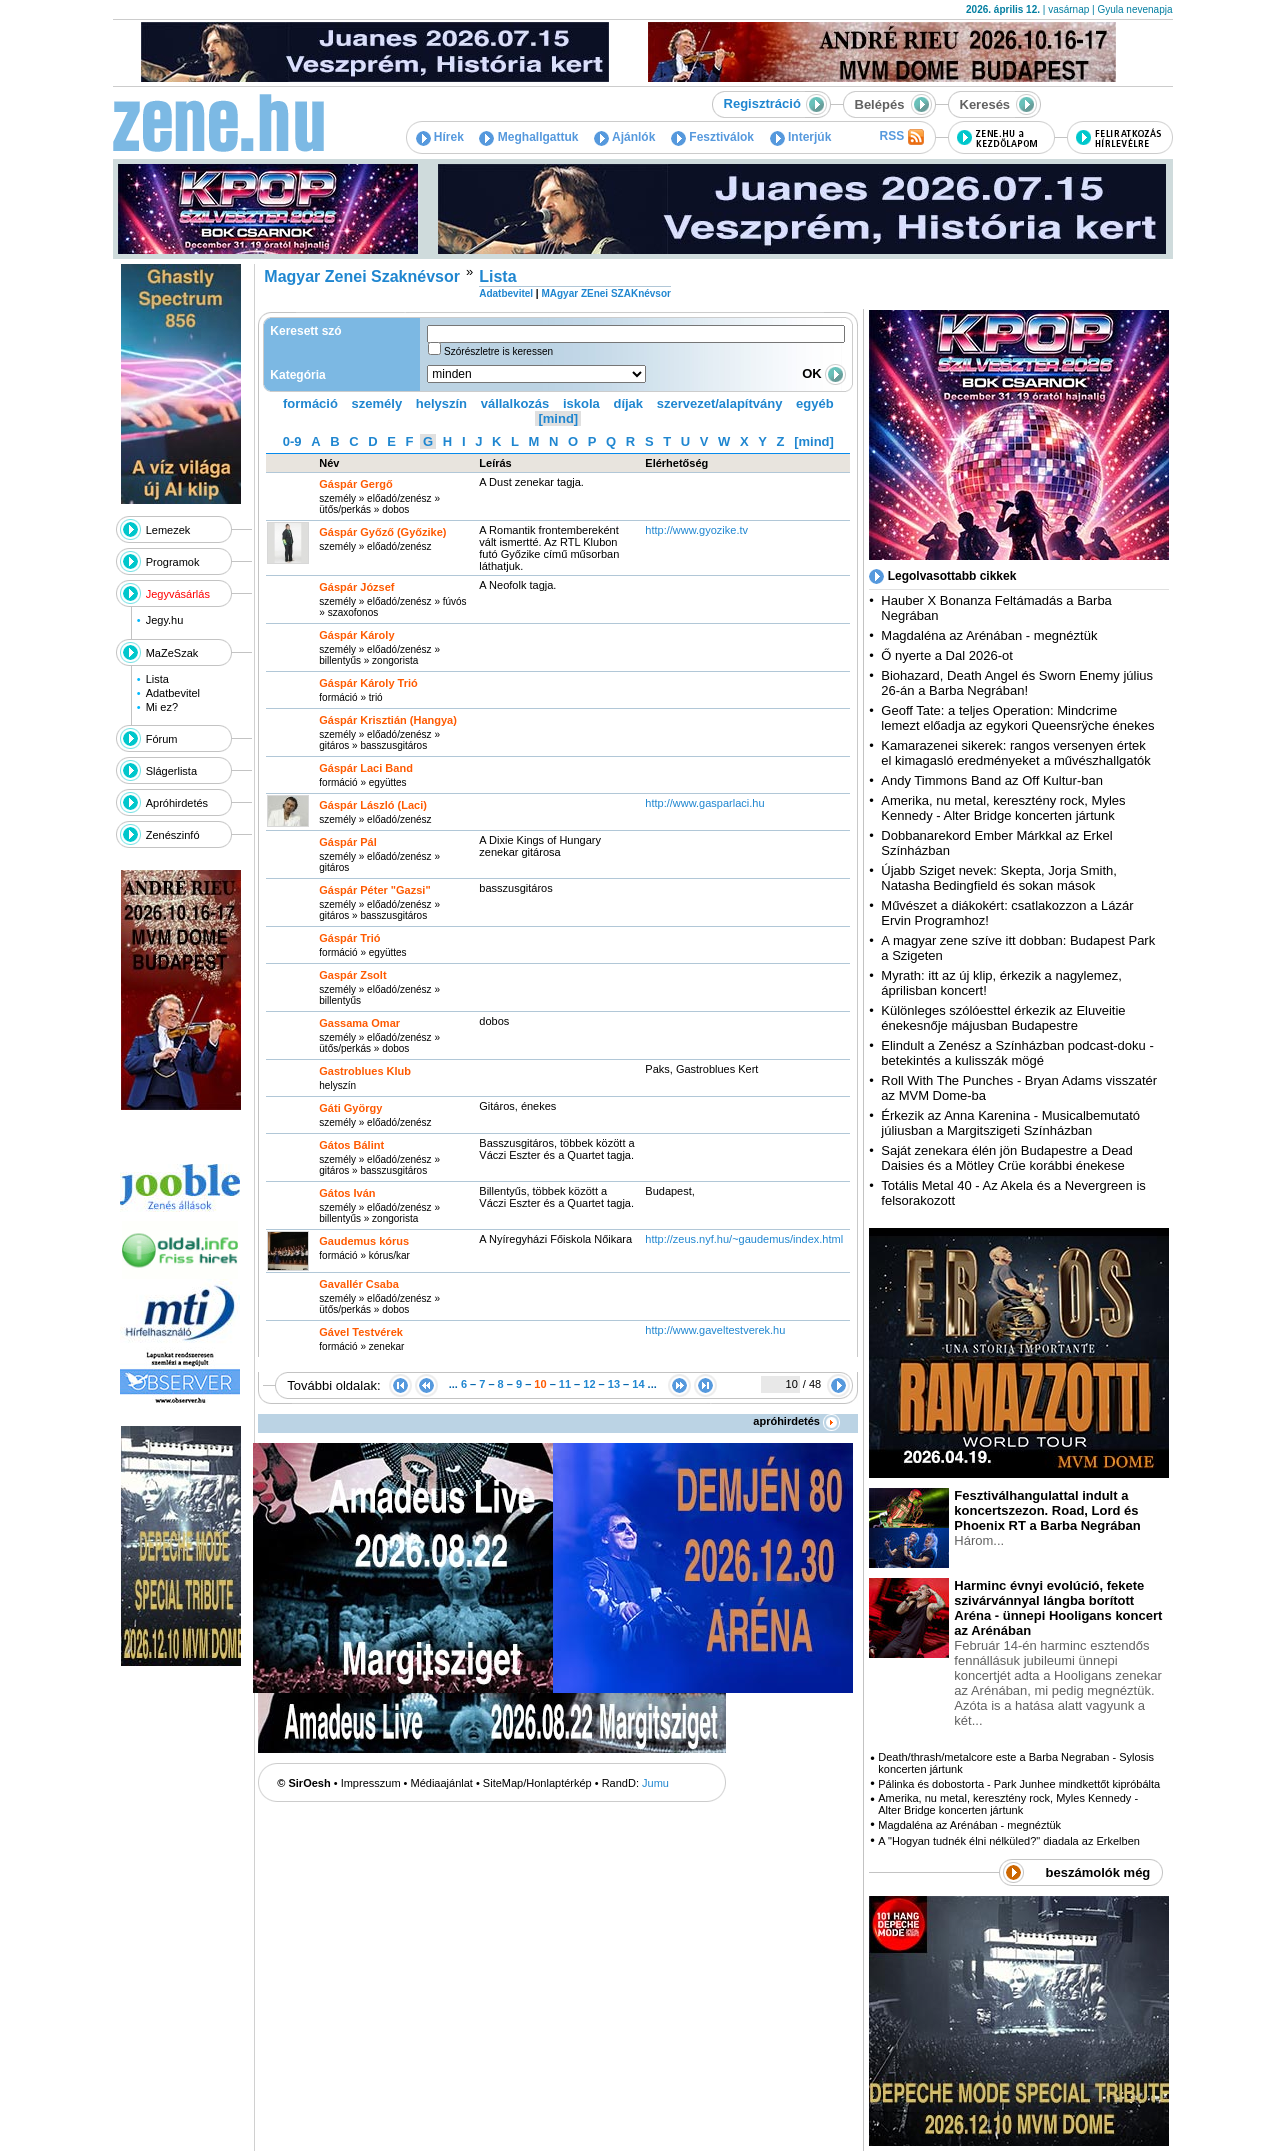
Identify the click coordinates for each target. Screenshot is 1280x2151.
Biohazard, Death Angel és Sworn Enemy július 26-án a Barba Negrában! (1017, 683)
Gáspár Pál (347, 842)
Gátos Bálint (351, 1145)
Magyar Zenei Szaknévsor (362, 276)
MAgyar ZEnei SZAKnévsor (605, 293)
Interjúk (801, 137)
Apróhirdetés (177, 803)
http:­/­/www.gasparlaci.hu (704, 803)
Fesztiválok (712, 137)
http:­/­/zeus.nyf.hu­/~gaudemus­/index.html (744, 1239)
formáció (310, 403)
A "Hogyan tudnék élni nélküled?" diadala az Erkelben (1009, 1841)
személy (377, 403)
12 (589, 1384)
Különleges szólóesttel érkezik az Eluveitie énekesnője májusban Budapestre (1003, 1018)
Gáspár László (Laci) (373, 805)
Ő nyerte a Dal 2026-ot (947, 655)
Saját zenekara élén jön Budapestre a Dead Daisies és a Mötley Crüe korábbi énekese (1007, 1158)
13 (614, 1384)
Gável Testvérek (361, 1332)
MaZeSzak (172, 653)
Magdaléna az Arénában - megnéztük (989, 635)
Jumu (655, 1783)
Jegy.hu (165, 620)
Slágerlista (171, 771)
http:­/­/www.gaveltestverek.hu (715, 1330)
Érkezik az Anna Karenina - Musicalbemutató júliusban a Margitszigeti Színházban (1010, 1123)
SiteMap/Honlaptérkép (537, 1783)
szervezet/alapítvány (720, 403)
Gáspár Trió (349, 938)
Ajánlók (624, 137)
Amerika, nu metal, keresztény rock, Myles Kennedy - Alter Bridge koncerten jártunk (1003, 808)
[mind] (558, 418)
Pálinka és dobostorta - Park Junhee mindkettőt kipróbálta (1019, 1784)
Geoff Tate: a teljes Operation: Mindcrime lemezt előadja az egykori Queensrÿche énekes (1017, 718)
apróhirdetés (796, 1421)
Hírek (440, 137)
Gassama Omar (359, 1023)
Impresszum (371, 1783)
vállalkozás (515, 403)
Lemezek (168, 530)
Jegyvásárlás (178, 594)
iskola (581, 403)
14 (638, 1384)
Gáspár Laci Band (366, 768)
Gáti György (350, 1108)
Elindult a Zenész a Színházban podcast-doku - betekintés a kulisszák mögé (1017, 1053)
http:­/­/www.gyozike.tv (696, 530)
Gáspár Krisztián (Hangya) (388, 720)
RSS (901, 137)
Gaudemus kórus (364, 1241)
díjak (628, 403)
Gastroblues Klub (365, 1071)
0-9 (292, 441)
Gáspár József (356, 587)
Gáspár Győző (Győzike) (382, 532)
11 (565, 1384)
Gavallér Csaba (359, 1284)
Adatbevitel (173, 693)
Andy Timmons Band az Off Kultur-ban (992, 780)
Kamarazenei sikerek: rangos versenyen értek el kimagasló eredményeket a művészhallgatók (1016, 753)
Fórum (162, 739)
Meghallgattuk (528, 137)
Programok (173, 562)
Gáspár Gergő (355, 484)
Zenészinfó (173, 835)
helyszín (441, 403)
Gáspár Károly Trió (368, 683)
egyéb (815, 403)
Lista (157, 679)
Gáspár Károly (356, 635)
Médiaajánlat (442, 1783)
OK (824, 373)
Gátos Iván (347, 1193)
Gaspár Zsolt (352, 975)
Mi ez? (162, 707)
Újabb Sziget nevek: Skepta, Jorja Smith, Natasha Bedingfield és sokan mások (999, 878)
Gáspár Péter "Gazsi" (374, 890)
